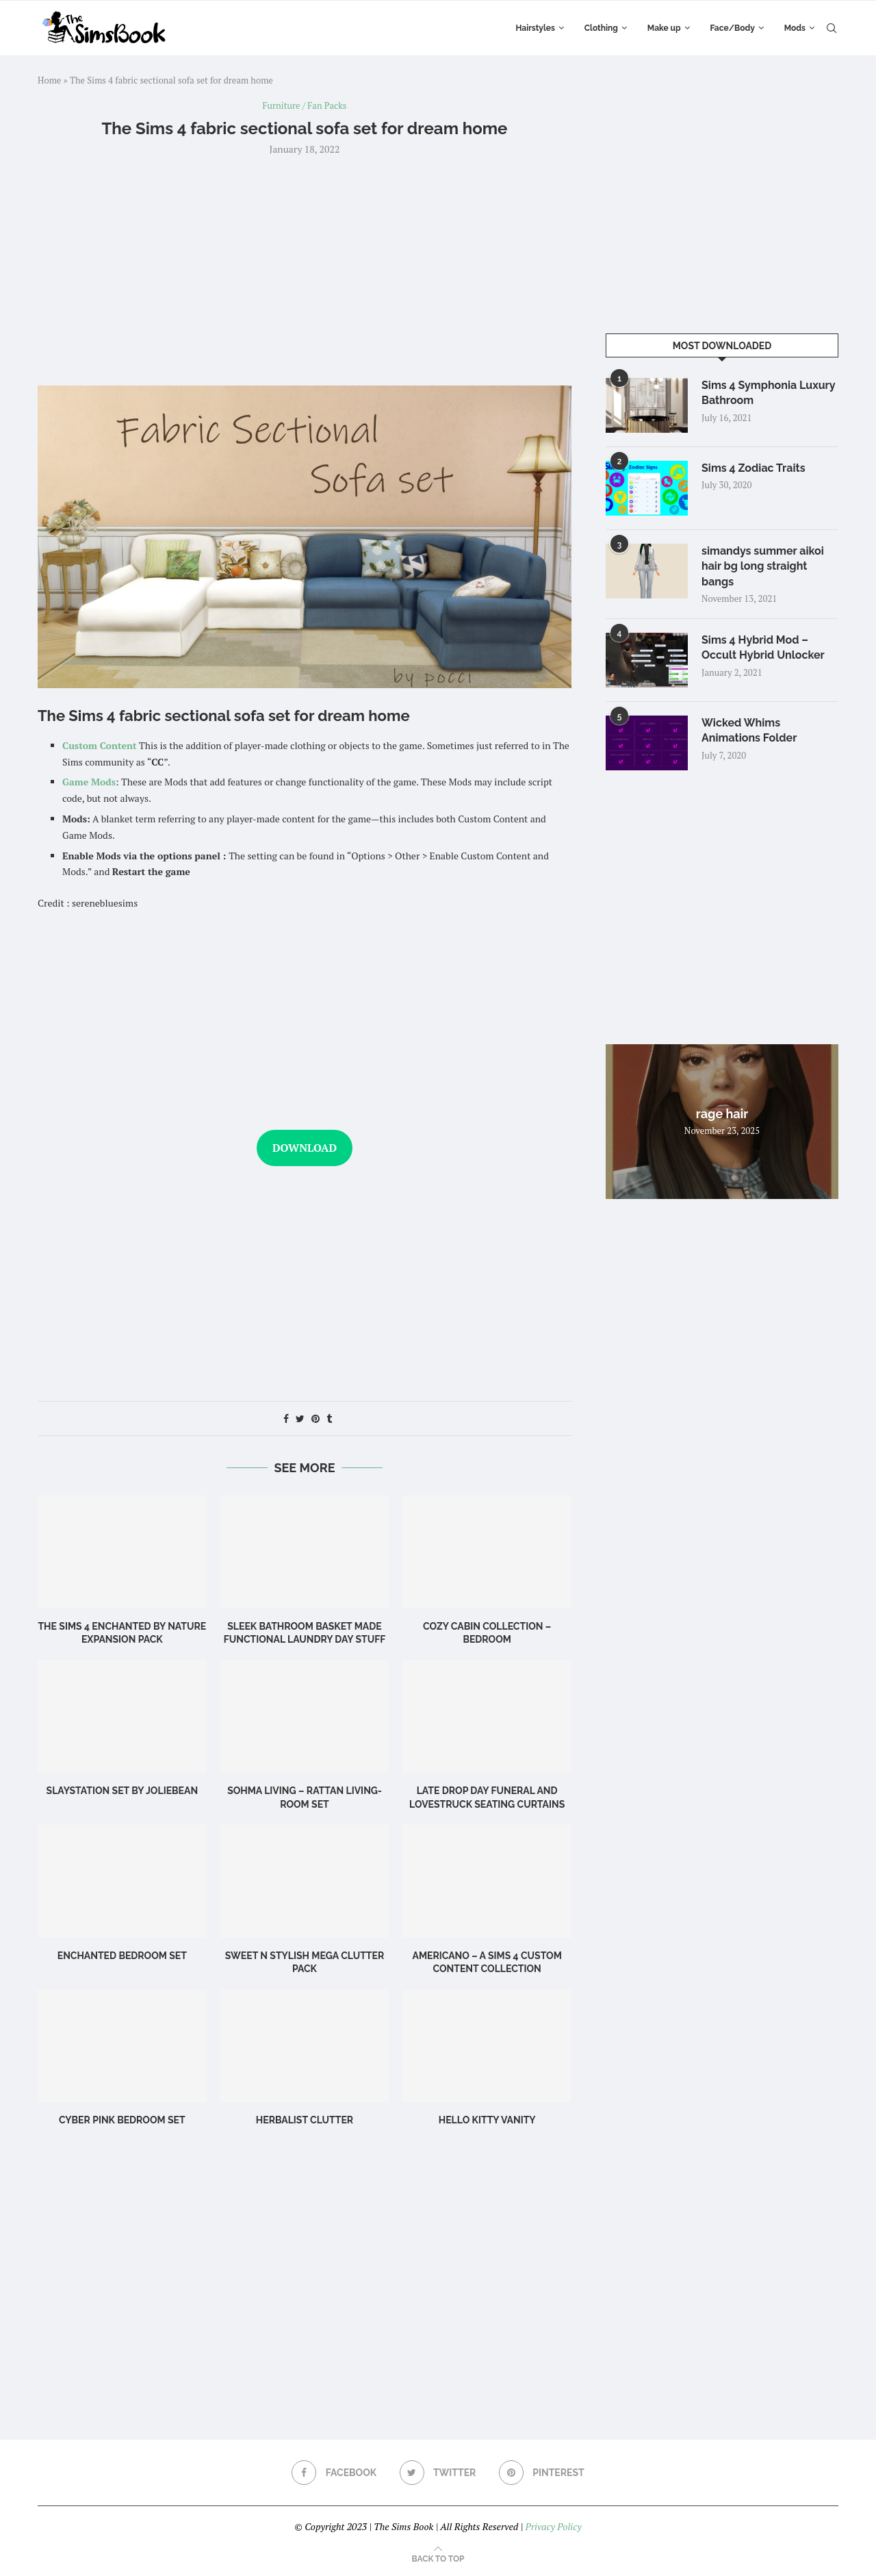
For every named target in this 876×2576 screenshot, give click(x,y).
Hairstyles (534, 28)
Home (49, 80)
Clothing (601, 28)
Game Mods (89, 781)
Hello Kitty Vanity (487, 2119)
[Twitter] (438, 2472)
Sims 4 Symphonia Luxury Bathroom (768, 393)
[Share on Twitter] (300, 1418)
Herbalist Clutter (304, 2119)
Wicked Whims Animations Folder (749, 730)
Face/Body (732, 28)
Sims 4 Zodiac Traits (753, 468)
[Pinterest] (541, 2472)
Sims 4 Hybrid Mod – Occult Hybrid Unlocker (763, 647)
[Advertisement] (304, 269)
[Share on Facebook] (286, 1418)
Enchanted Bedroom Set (122, 1955)
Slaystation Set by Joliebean (122, 1790)
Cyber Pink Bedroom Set (122, 2119)
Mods (795, 28)
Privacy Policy (553, 2526)
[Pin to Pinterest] (315, 1418)
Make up (664, 28)
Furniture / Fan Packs (305, 106)
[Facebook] (334, 2472)
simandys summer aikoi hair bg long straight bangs (762, 566)
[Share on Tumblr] (329, 1418)
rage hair (722, 1114)
